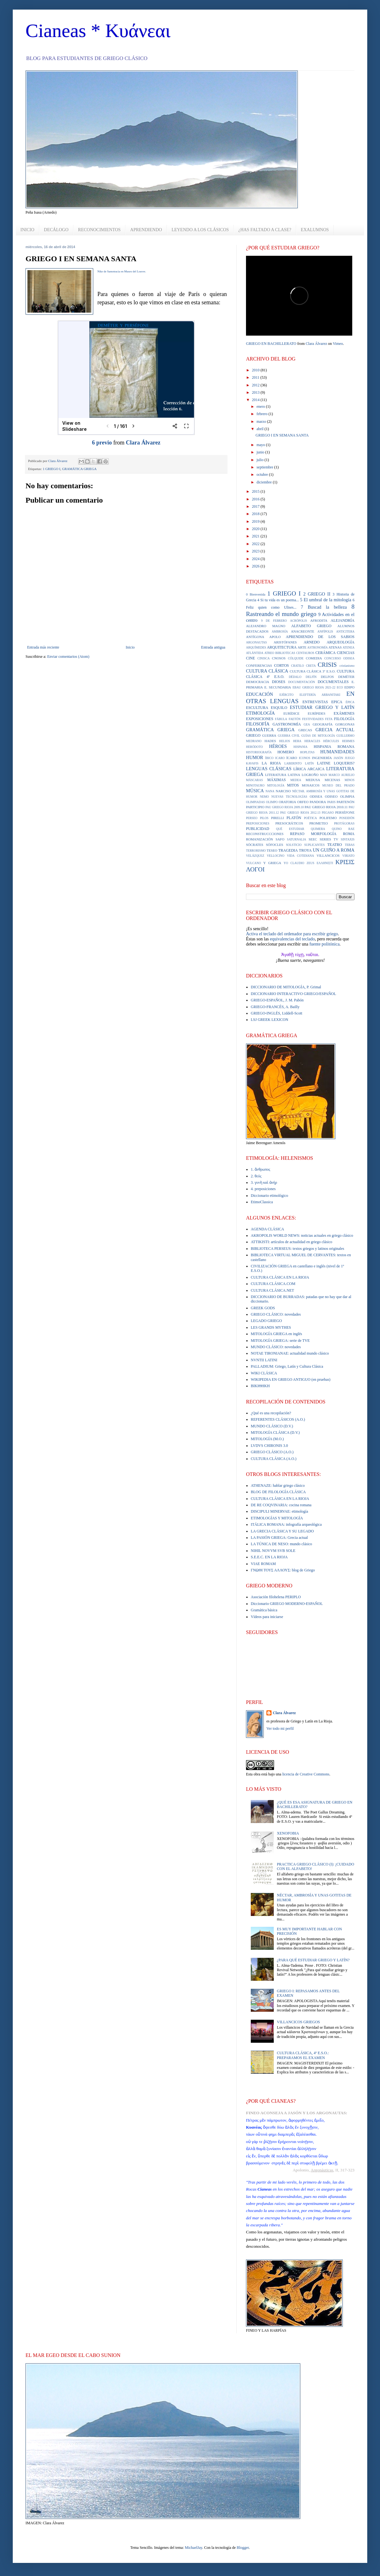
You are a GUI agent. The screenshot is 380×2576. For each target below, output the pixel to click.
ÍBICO (269, 758)
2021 (256, 536)
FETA (328, 719)
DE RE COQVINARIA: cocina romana (281, 1505)
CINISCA (263, 658)
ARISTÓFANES (285, 642)
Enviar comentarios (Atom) (68, 656)
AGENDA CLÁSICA (267, 1229)
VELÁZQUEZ (255, 855)
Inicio (130, 647)
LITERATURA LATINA (282, 775)
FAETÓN (295, 719)
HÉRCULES (331, 741)
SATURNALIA (296, 839)
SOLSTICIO (294, 845)
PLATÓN (294, 818)
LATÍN (309, 763)
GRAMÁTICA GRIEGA (79, 469)
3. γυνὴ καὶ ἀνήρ (264, 1182)
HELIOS (284, 741)
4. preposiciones (263, 1189)
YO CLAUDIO (294, 863)
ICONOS (304, 758)
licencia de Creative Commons (306, 1774)
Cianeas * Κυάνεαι (98, 30)
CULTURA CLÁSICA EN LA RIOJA (280, 1277)
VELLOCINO (275, 855)
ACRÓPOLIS (298, 620)
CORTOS (281, 665)
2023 (256, 551)
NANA (269, 791)
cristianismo (346, 665)
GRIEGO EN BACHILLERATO (271, 343)
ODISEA (316, 796)
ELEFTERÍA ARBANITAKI (320, 694)
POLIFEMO (328, 818)
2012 (256, 385)
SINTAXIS (347, 839)
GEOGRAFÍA (322, 724)
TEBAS (349, 845)
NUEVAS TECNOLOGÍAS (289, 796)
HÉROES (278, 746)
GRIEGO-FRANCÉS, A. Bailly (275, 1007)
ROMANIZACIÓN (259, 839)
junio (261, 452)
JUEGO (349, 758)
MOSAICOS (311, 785)
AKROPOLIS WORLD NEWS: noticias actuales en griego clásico (302, 1235)
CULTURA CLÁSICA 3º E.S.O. (313, 671)
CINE (250, 658)
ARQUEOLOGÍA (340, 642)
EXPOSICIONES (259, 719)
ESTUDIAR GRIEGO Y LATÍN (322, 707)
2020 (256, 529)
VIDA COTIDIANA (300, 855)
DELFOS (327, 677)
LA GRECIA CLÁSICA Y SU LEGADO (282, 1531)
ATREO (269, 653)
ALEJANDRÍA (342, 620)
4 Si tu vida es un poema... (278, 600)
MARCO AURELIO (341, 775)
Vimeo (338, 343)
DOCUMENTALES (333, 682)
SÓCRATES (254, 845)
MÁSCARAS (254, 780)
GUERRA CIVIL (289, 735)
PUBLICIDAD (257, 828)
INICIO (27, 229)
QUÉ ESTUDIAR (290, 829)
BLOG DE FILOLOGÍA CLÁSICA (278, 1492)
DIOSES (278, 682)
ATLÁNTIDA (254, 653)
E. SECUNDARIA (278, 687)
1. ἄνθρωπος (260, 1169)
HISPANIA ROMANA (334, 746)
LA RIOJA (271, 763)
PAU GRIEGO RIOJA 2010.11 (326, 807)
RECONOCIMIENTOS (99, 229)
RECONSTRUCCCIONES (265, 834)
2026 (256, 566)
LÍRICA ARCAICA (308, 769)
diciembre (265, 482)
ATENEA (348, 647)
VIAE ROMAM (263, 1564)
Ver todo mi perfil (280, 1728)
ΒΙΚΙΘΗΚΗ (260, 1386)
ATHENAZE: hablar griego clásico (278, 1485)
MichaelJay (193, 2547)
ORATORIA (287, 802)
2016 (256, 499)
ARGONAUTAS (256, 642)
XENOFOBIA (288, 1833)
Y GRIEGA (272, 863)
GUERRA (269, 735)
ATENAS (335, 647)
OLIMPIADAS (255, 802)
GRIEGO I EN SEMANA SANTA (282, 435)
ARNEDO (312, 642)
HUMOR (254, 757)
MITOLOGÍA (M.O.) (267, 1439)
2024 (256, 559)
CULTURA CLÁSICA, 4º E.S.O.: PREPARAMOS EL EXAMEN (303, 2055)
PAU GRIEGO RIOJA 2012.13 (300, 812)
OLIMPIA (347, 796)
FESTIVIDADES (313, 719)
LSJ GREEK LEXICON (269, 1019)
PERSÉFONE (344, 812)
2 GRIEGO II (316, 594)
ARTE (302, 647)
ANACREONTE (302, 631)
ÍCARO (292, 758)
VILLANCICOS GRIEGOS (298, 2022)
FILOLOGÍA (344, 719)
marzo (262, 421)
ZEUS (310, 863)
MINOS (349, 780)
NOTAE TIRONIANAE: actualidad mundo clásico (290, 1353)
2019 (256, 521)
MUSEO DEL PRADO (338, 785)
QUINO (337, 829)
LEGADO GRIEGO (266, 1320)
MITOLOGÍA (275, 785)
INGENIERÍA (322, 758)
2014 (256, 400)
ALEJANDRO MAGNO (265, 626)
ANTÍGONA (255, 637)
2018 (256, 514)
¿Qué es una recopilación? (271, 1413)
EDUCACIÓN (259, 694)
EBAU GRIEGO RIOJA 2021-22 (314, 687)
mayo (261, 445)
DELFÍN (311, 677)
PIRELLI (277, 818)
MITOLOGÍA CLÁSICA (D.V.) (275, 1432)
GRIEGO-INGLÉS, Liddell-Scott (276, 1013)
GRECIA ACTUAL (335, 729)
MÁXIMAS (276, 780)
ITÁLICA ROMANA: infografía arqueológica (286, 1524)
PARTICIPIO (255, 807)
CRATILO (297, 665)
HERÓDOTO (254, 746)
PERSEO (251, 818)
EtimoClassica (262, 1202)
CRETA (311, 665)
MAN (323, 775)
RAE (351, 829)
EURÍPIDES (316, 713)
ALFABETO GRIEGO (311, 626)
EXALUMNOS (315, 229)
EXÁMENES (344, 713)
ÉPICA (350, 702)
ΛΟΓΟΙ (255, 869)
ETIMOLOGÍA (260, 713)
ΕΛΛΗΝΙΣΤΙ (325, 863)
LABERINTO (293, 763)
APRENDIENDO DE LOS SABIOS (320, 637)
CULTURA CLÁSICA (267, 670)
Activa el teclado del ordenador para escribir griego (292, 933)
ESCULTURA (257, 707)
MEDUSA (313, 780)
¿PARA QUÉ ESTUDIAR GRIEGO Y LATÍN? (313, 1960)
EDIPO (349, 687)
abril (261, 429)
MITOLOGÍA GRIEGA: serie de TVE (280, 1340)
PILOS (264, 818)
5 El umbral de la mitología (325, 599)
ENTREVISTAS (315, 702)
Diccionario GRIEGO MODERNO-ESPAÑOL (287, 1603)
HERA (297, 741)
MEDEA (295, 780)
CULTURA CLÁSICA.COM (273, 1283)
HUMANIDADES (337, 751)
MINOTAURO (255, 785)
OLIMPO (272, 802)
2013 (256, 392)
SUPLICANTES (314, 845)
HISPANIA (301, 746)
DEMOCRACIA (257, 682)
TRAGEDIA (288, 850)
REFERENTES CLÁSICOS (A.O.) (278, 1419)
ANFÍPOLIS (325, 631)
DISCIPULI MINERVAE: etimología (279, 1511)
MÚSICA (255, 790)
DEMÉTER (346, 677)
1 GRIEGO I (51, 469)
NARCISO (283, 791)
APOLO (275, 637)
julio (261, 460)
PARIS (331, 802)
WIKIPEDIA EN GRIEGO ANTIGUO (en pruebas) (291, 1379)
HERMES (348, 741)
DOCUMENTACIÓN (301, 682)
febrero (263, 414)
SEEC (313, 839)
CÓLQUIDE (295, 658)
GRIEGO (253, 735)
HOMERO (285, 752)
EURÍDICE (291, 713)
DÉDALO (295, 677)
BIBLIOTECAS (285, 653)
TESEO (272, 850)
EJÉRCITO (286, 694)
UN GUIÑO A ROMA (333, 850)
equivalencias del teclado (292, 939)
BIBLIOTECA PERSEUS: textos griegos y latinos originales (297, 1248)
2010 (256, 370)
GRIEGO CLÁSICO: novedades (276, 1314)
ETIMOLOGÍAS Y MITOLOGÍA (277, 1518)
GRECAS (305, 730)
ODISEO (331, 796)
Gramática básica (264, 1610)
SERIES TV (329, 839)
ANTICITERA (345, 631)
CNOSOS (279, 658)
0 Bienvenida (255, 594)
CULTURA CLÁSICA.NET (272, 1290)
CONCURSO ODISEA (339, 658)
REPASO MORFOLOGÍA (313, 834)
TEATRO (334, 844)
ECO (340, 687)
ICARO (280, 758)
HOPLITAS (307, 752)
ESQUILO (279, 707)
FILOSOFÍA (258, 723)
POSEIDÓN (346, 818)
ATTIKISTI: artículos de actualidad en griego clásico (291, 1242)
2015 (256, 491)
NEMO (264, 796)
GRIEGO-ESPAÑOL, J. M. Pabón (277, 1000)
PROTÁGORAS (344, 823)
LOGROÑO (310, 775)
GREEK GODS (263, 1308)
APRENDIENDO (146, 229)
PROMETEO (318, 823)
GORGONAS (344, 724)
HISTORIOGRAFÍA (259, 752)
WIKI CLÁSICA (264, 1373)
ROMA (348, 834)
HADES (270, 741)
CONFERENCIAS (259, 665)
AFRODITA (318, 620)
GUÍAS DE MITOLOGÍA (318, 735)
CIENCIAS (345, 652)
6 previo (102, 442)
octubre (263, 474)
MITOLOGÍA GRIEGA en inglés (276, 1334)
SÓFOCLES (274, 845)
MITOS (293, 785)
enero (261, 406)
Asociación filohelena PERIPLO (276, 1597)
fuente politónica (324, 944)
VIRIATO (348, 855)
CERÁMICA (325, 652)
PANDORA (318, 802)
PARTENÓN (345, 802)
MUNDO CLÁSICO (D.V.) (272, 1426)
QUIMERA (318, 829)
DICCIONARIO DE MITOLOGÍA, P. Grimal (286, 987)
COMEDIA (314, 658)
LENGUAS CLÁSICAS (268, 768)
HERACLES (312, 741)
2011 (256, 377)
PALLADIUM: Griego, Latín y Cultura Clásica (287, 1366)
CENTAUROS (305, 653)
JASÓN (338, 758)
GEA (307, 724)
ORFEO (303, 802)
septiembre (265, 467)
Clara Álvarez (143, 442)
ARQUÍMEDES (256, 647)
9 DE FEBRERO (274, 620)
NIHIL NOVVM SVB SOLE (273, 1550)
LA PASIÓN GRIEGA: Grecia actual (279, 1537)
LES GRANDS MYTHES (271, 1327)
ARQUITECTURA (281, 647)
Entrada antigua (213, 647)
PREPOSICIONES (257, 823)
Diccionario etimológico (269, 1195)
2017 (256, 506)
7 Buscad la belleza (324, 607)
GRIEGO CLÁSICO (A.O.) (272, 1452)
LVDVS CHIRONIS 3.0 (269, 1445)
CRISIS (327, 664)
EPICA (336, 702)
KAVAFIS (252, 763)
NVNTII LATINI (264, 1360)
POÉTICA (310, 818)
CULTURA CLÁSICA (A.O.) (273, 1458)
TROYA (305, 850)
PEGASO (328, 812)
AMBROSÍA (280, 631)
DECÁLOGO (56, 229)
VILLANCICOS (328, 855)
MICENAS (332, 780)
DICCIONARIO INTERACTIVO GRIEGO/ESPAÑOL (293, 994)
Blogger (243, 2547)
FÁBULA (281, 719)
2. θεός (256, 1176)
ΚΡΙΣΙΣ (344, 862)
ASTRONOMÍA (317, 647)
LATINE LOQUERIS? (335, 763)
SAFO (280, 839)
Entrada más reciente (43, 647)
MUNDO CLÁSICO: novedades (276, 1347)
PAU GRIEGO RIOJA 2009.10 (284, 807)
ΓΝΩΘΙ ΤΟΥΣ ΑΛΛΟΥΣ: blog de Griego (283, 1570)
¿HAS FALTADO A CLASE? (264, 229)
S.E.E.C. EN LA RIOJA (269, 1557)
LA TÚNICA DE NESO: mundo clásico (281, 1544)
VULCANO (253, 863)
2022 (256, 544)
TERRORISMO (256, 850)
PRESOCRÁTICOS (289, 823)
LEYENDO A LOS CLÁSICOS (200, 229)
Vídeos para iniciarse (267, 1617)
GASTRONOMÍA (286, 724)
